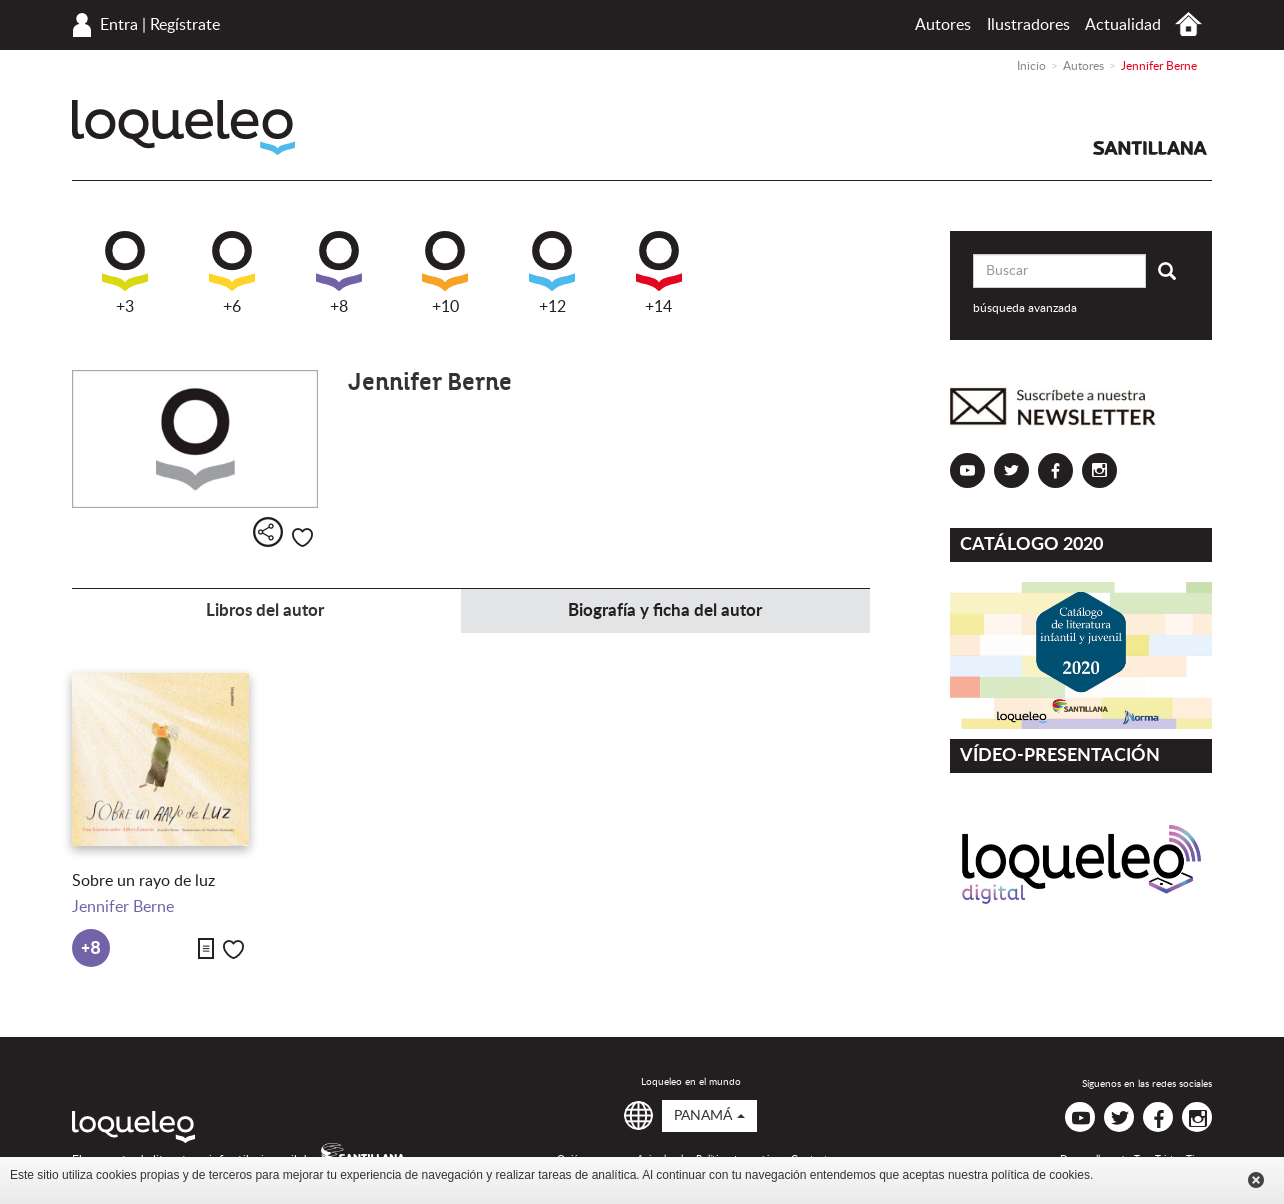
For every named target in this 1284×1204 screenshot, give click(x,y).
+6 (232, 273)
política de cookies (1040, 1175)
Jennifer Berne (123, 907)
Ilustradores (1028, 25)
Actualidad (1123, 25)
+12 (552, 273)
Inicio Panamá (1188, 24)
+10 (445, 273)
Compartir (268, 532)
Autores (943, 25)
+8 (339, 273)
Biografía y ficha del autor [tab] (665, 610)
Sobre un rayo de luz (143, 881)
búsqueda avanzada (1025, 308)
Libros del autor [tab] (265, 610)
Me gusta (302, 537)
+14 (659, 273)
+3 (125, 273)
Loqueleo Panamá (183, 127)
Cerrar (1256, 1180)
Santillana (1150, 148)
